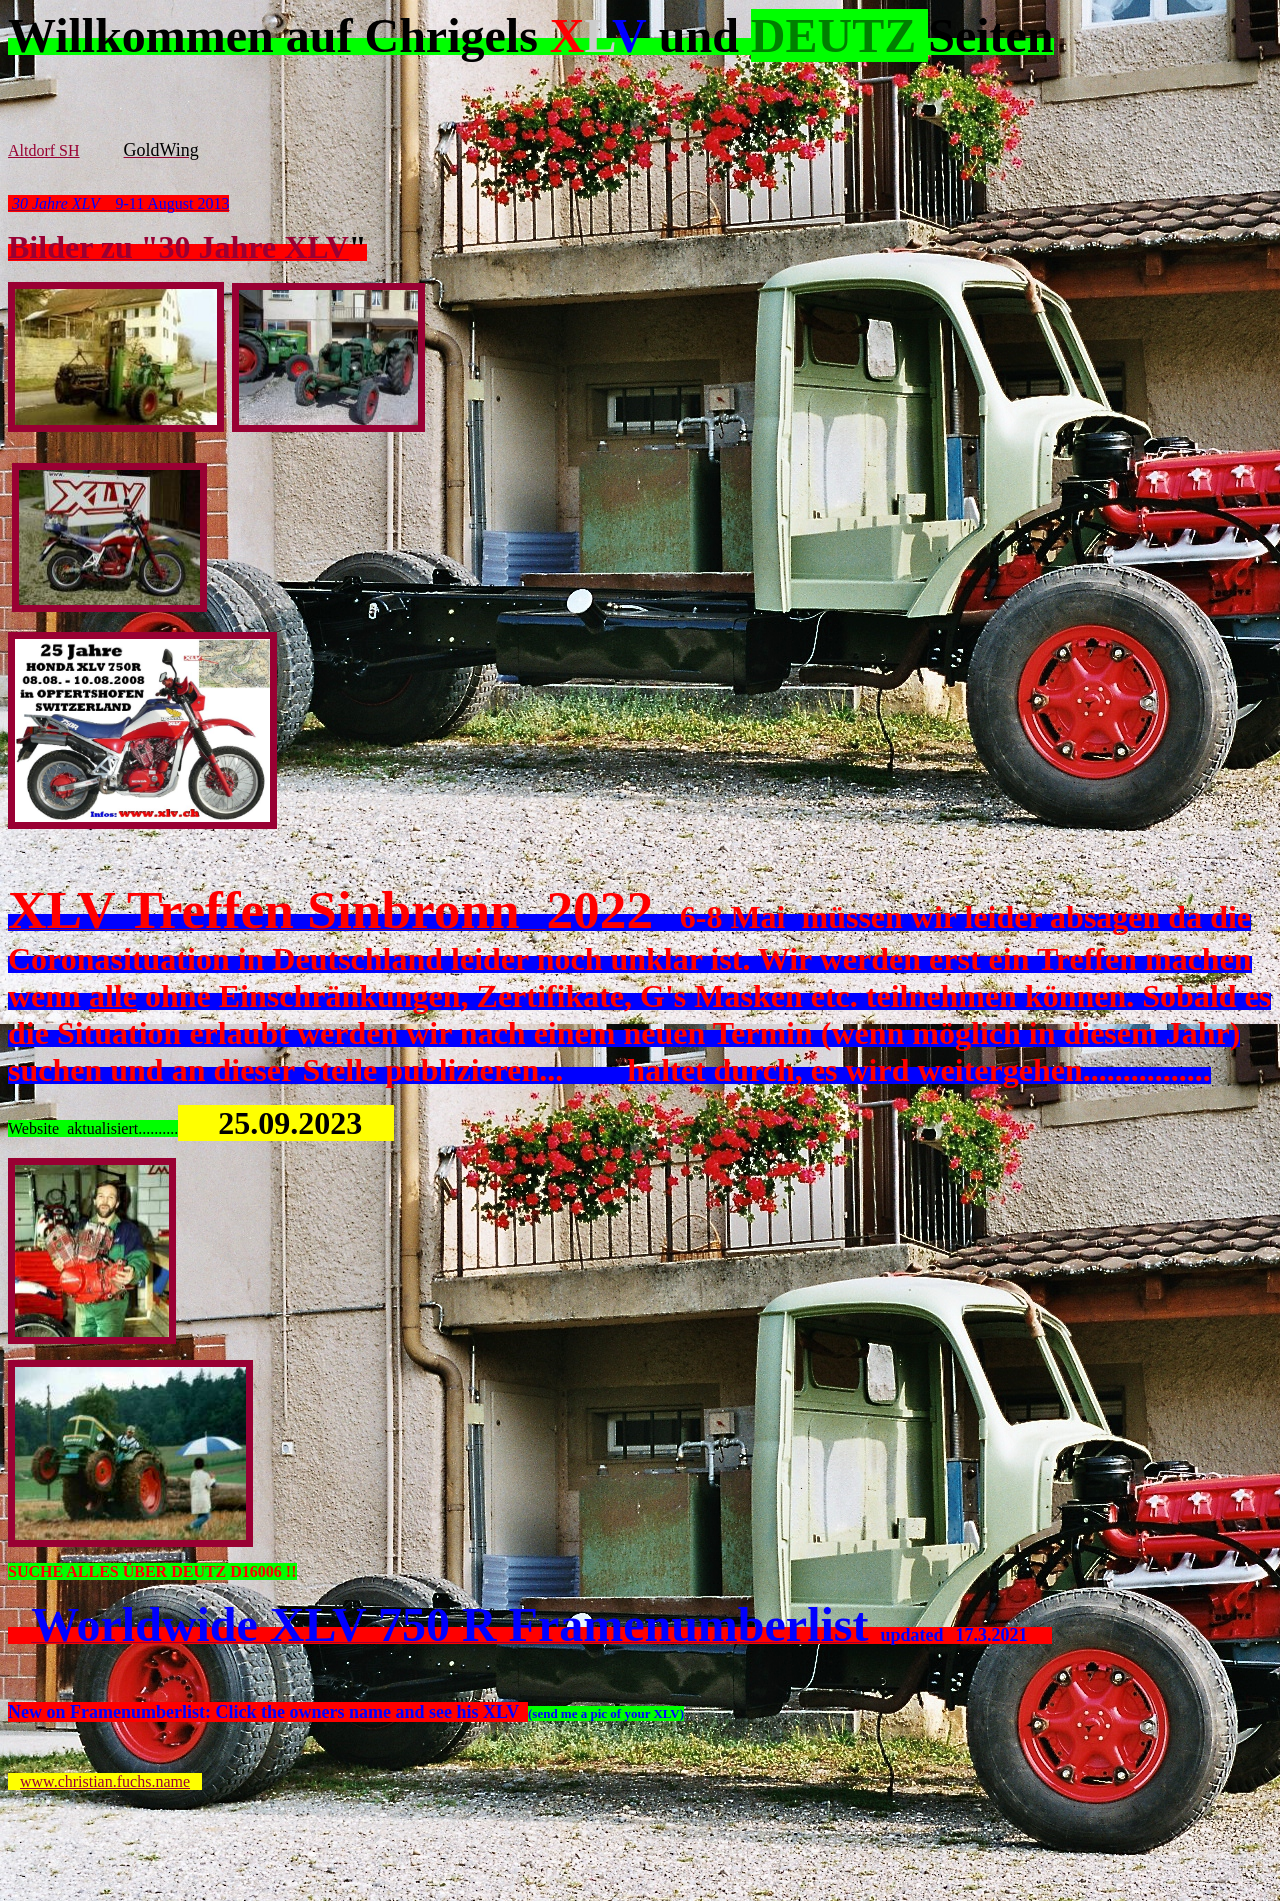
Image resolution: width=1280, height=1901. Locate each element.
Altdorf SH (44, 150)
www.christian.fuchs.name (105, 1781)
